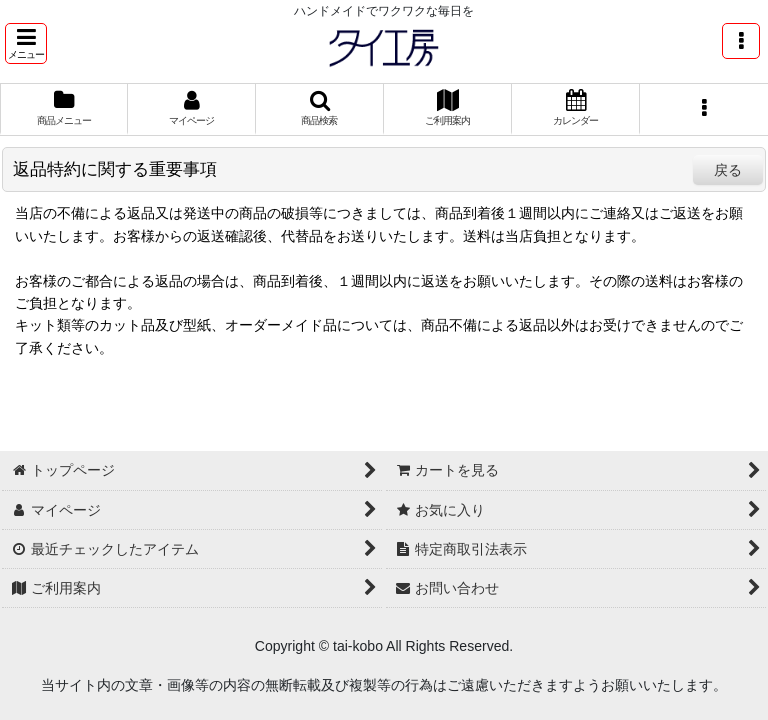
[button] (26, 43)
